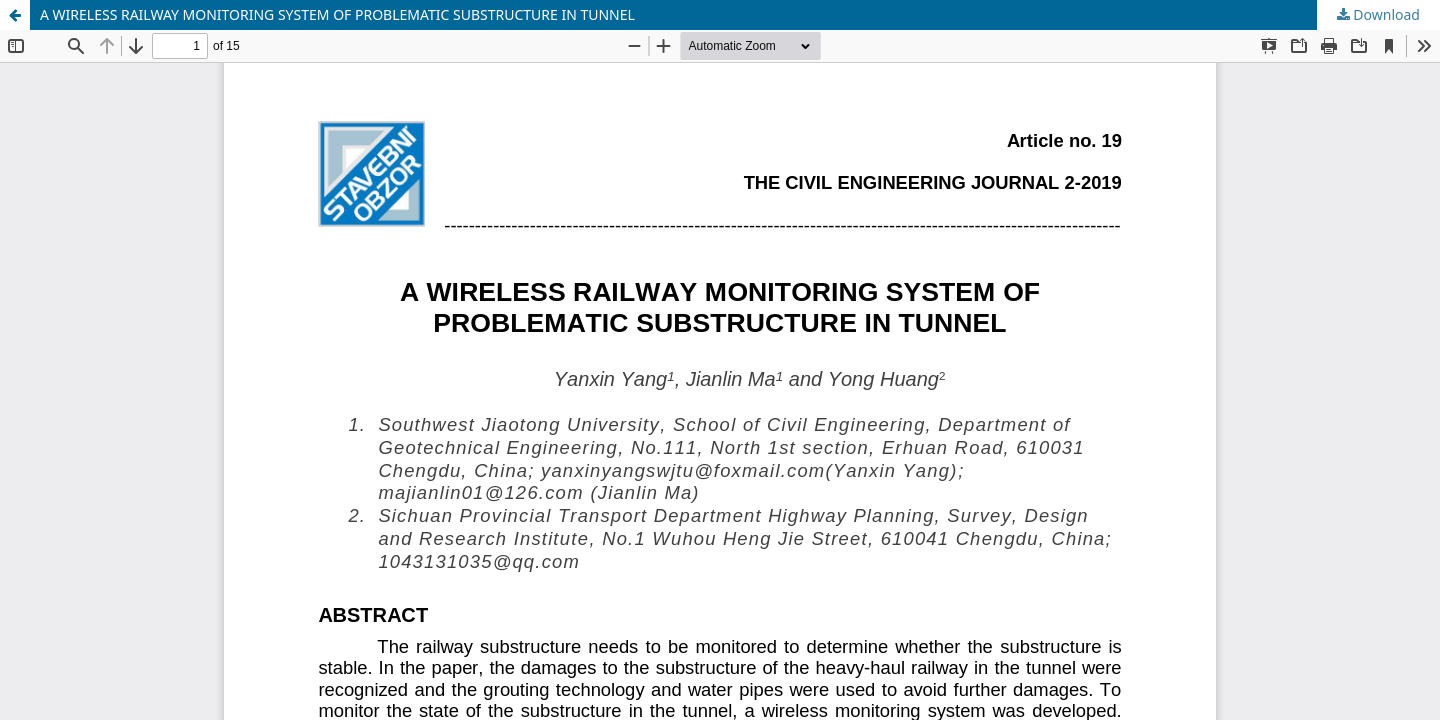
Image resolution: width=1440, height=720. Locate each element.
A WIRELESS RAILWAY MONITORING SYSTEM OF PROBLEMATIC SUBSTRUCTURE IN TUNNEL (337, 14)
